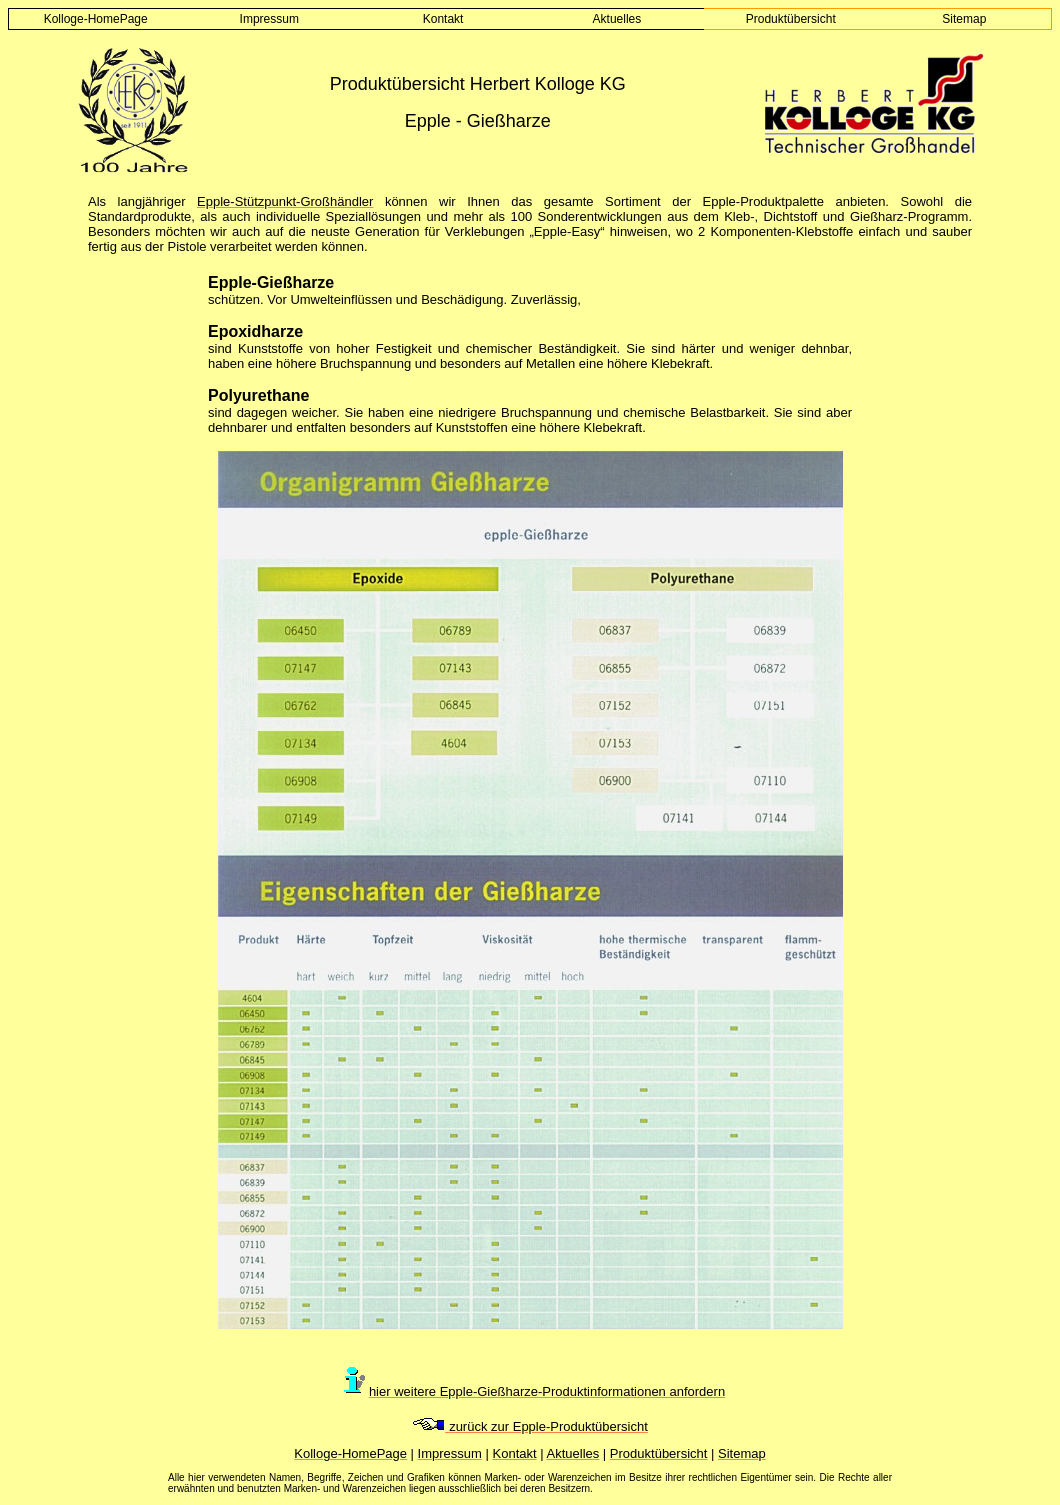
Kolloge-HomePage (96, 19)
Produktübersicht (791, 19)
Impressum (269, 19)
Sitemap (964, 19)
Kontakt (443, 19)
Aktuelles (617, 19)
